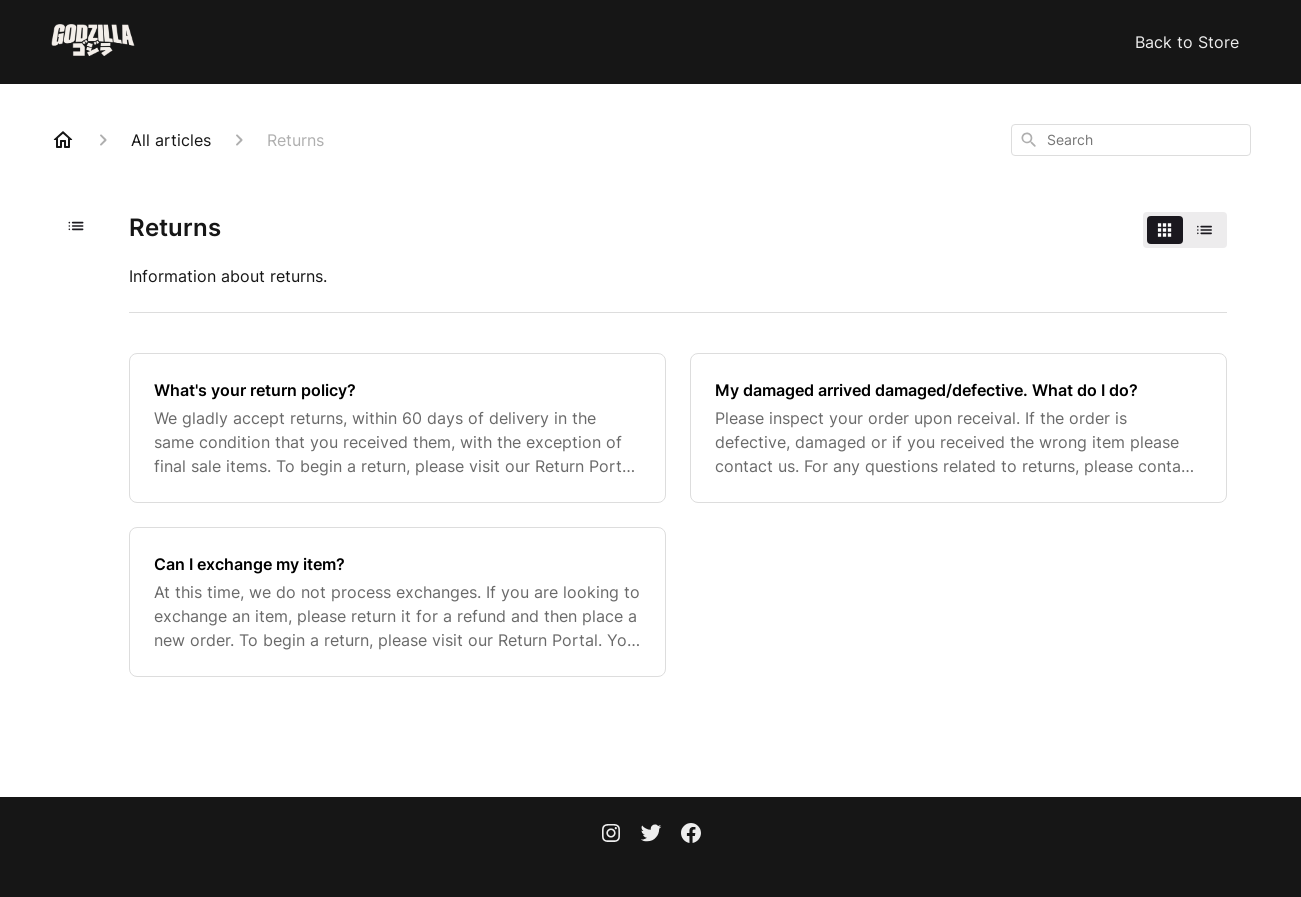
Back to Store (1187, 42)
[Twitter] (651, 835)
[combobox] (1131, 140)
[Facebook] (691, 835)
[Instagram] (611, 835)
